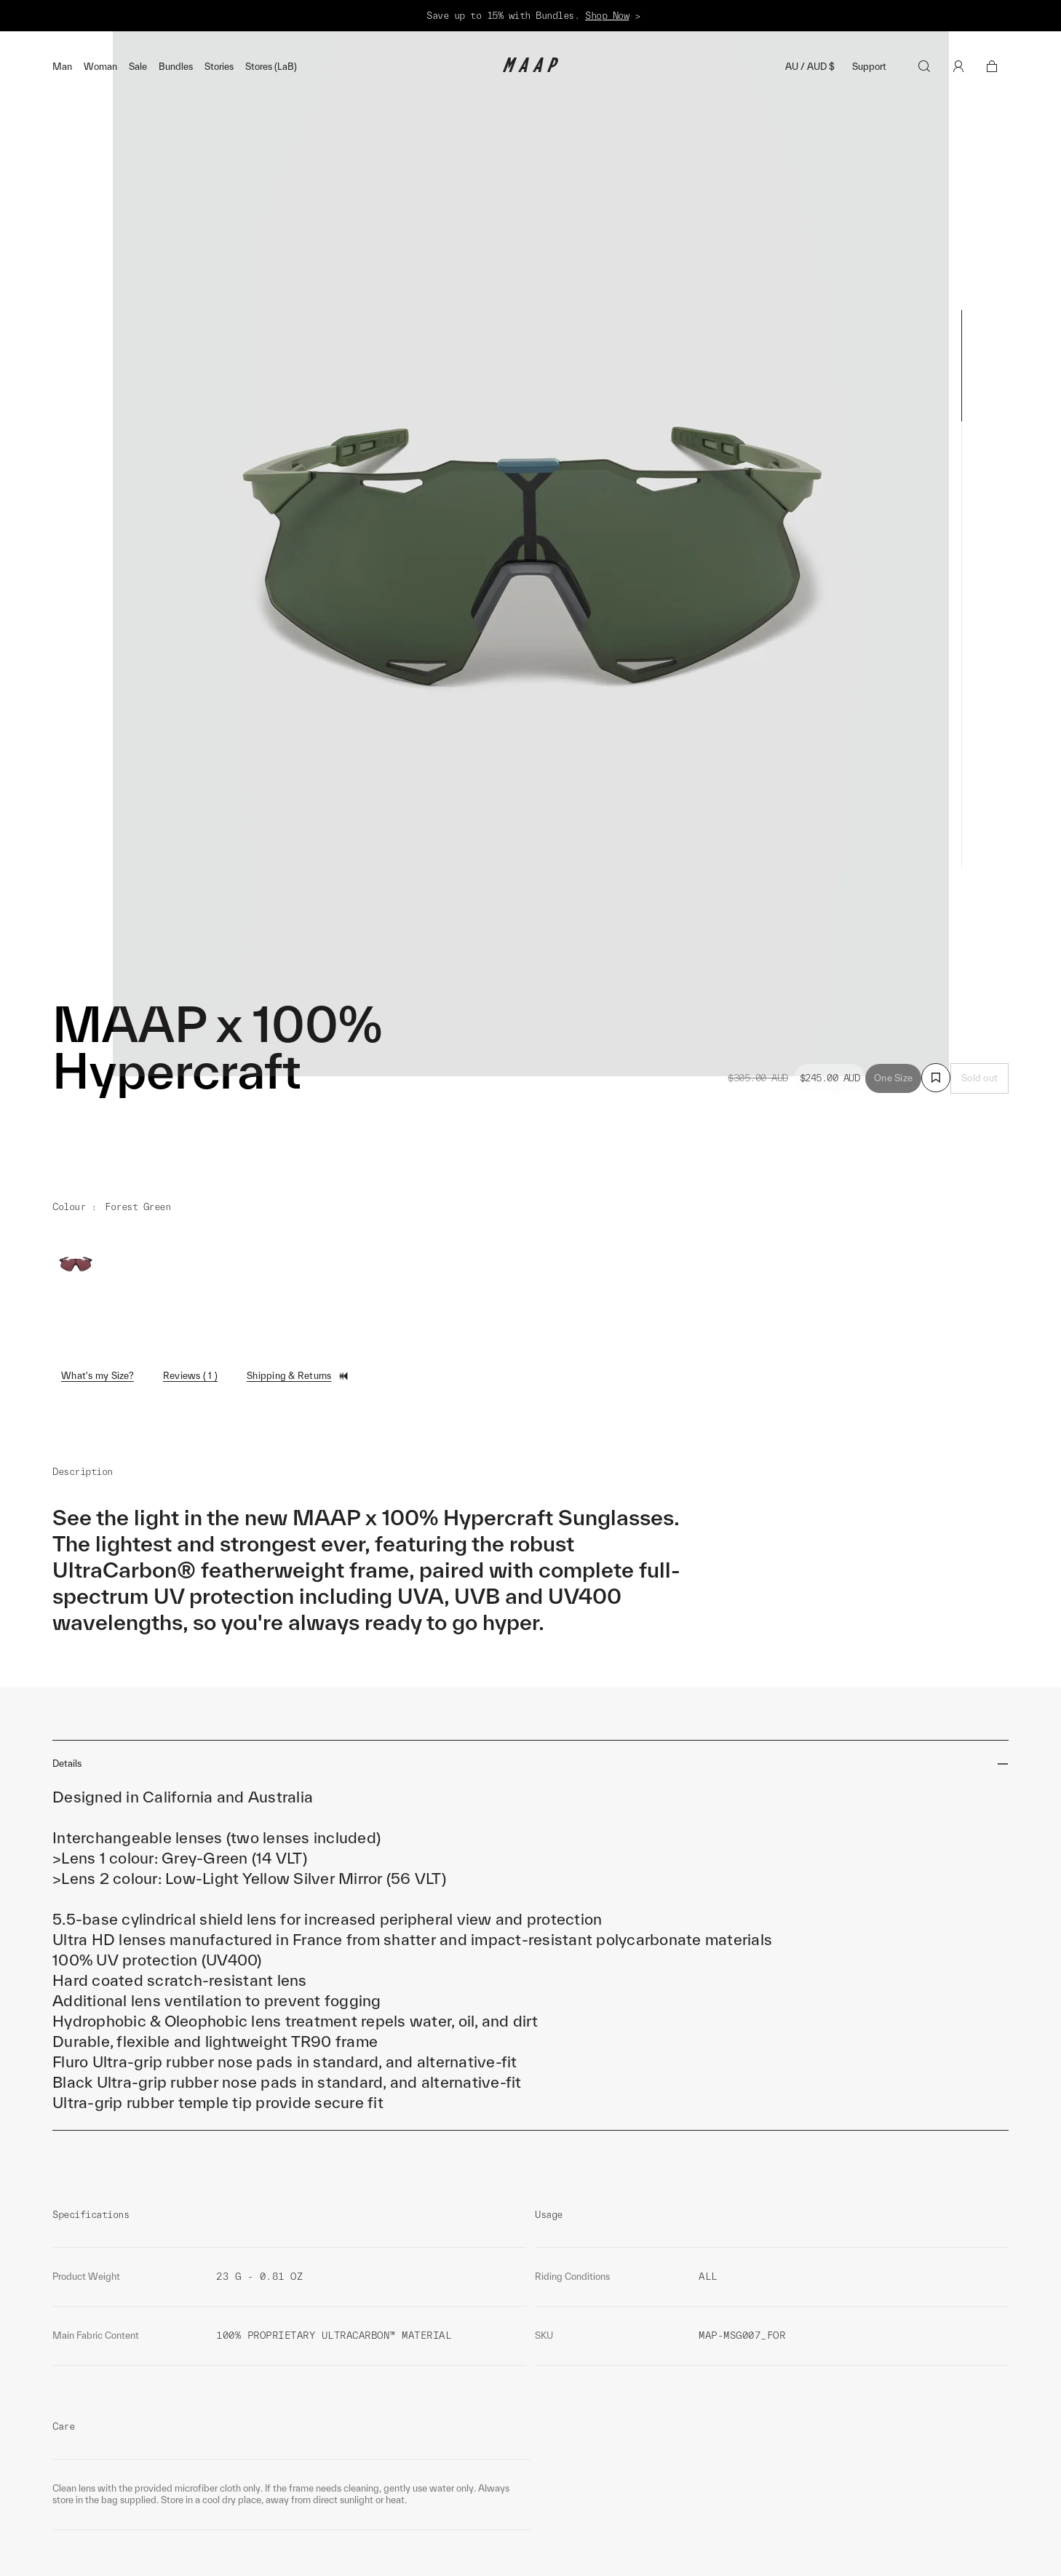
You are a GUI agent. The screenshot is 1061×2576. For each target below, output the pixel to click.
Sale (138, 66)
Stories (219, 66)
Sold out (979, 1078)
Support (869, 66)
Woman (100, 66)
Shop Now (607, 15)
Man (62, 66)
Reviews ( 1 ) (190, 1375)
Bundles (176, 66)
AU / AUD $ (810, 66)
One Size (893, 1078)
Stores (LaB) (271, 66)
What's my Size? (97, 1375)
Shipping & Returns (298, 1376)
